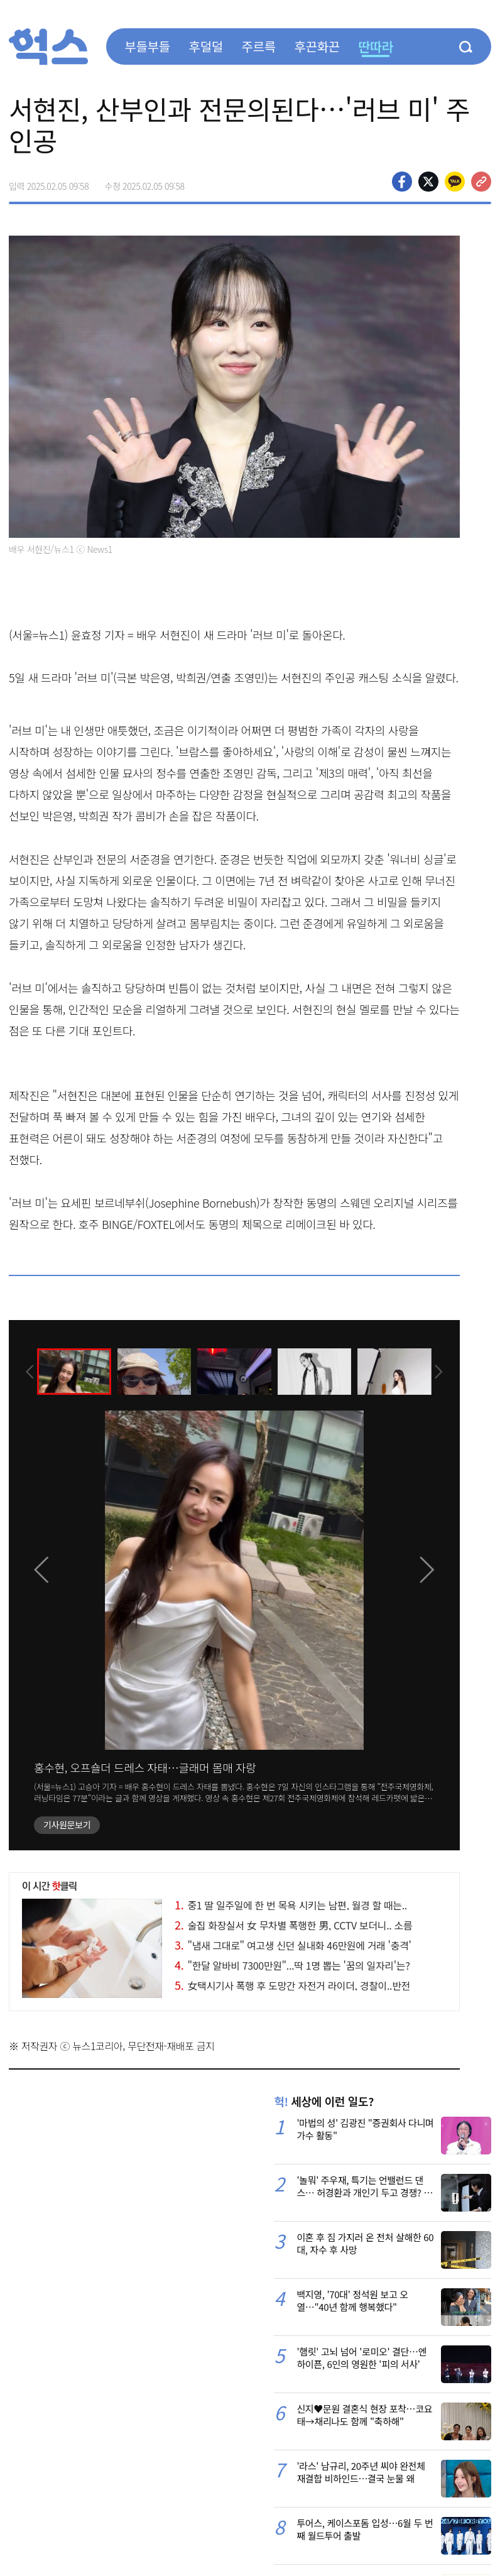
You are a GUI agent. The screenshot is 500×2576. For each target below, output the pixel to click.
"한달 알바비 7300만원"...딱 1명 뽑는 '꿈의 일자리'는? (292, 1965)
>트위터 (428, 182)
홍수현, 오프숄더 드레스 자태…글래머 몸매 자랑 (145, 1767)
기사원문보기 (66, 1824)
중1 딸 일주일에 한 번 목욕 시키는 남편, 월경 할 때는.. (291, 1905)
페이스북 (402, 182)
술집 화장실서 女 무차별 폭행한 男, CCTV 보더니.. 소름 (293, 1925)
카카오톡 (455, 182)
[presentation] (25, 1371)
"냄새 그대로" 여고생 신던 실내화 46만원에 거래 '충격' (293, 1945)
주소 (481, 182)
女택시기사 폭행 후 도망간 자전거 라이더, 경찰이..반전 (292, 1985)
